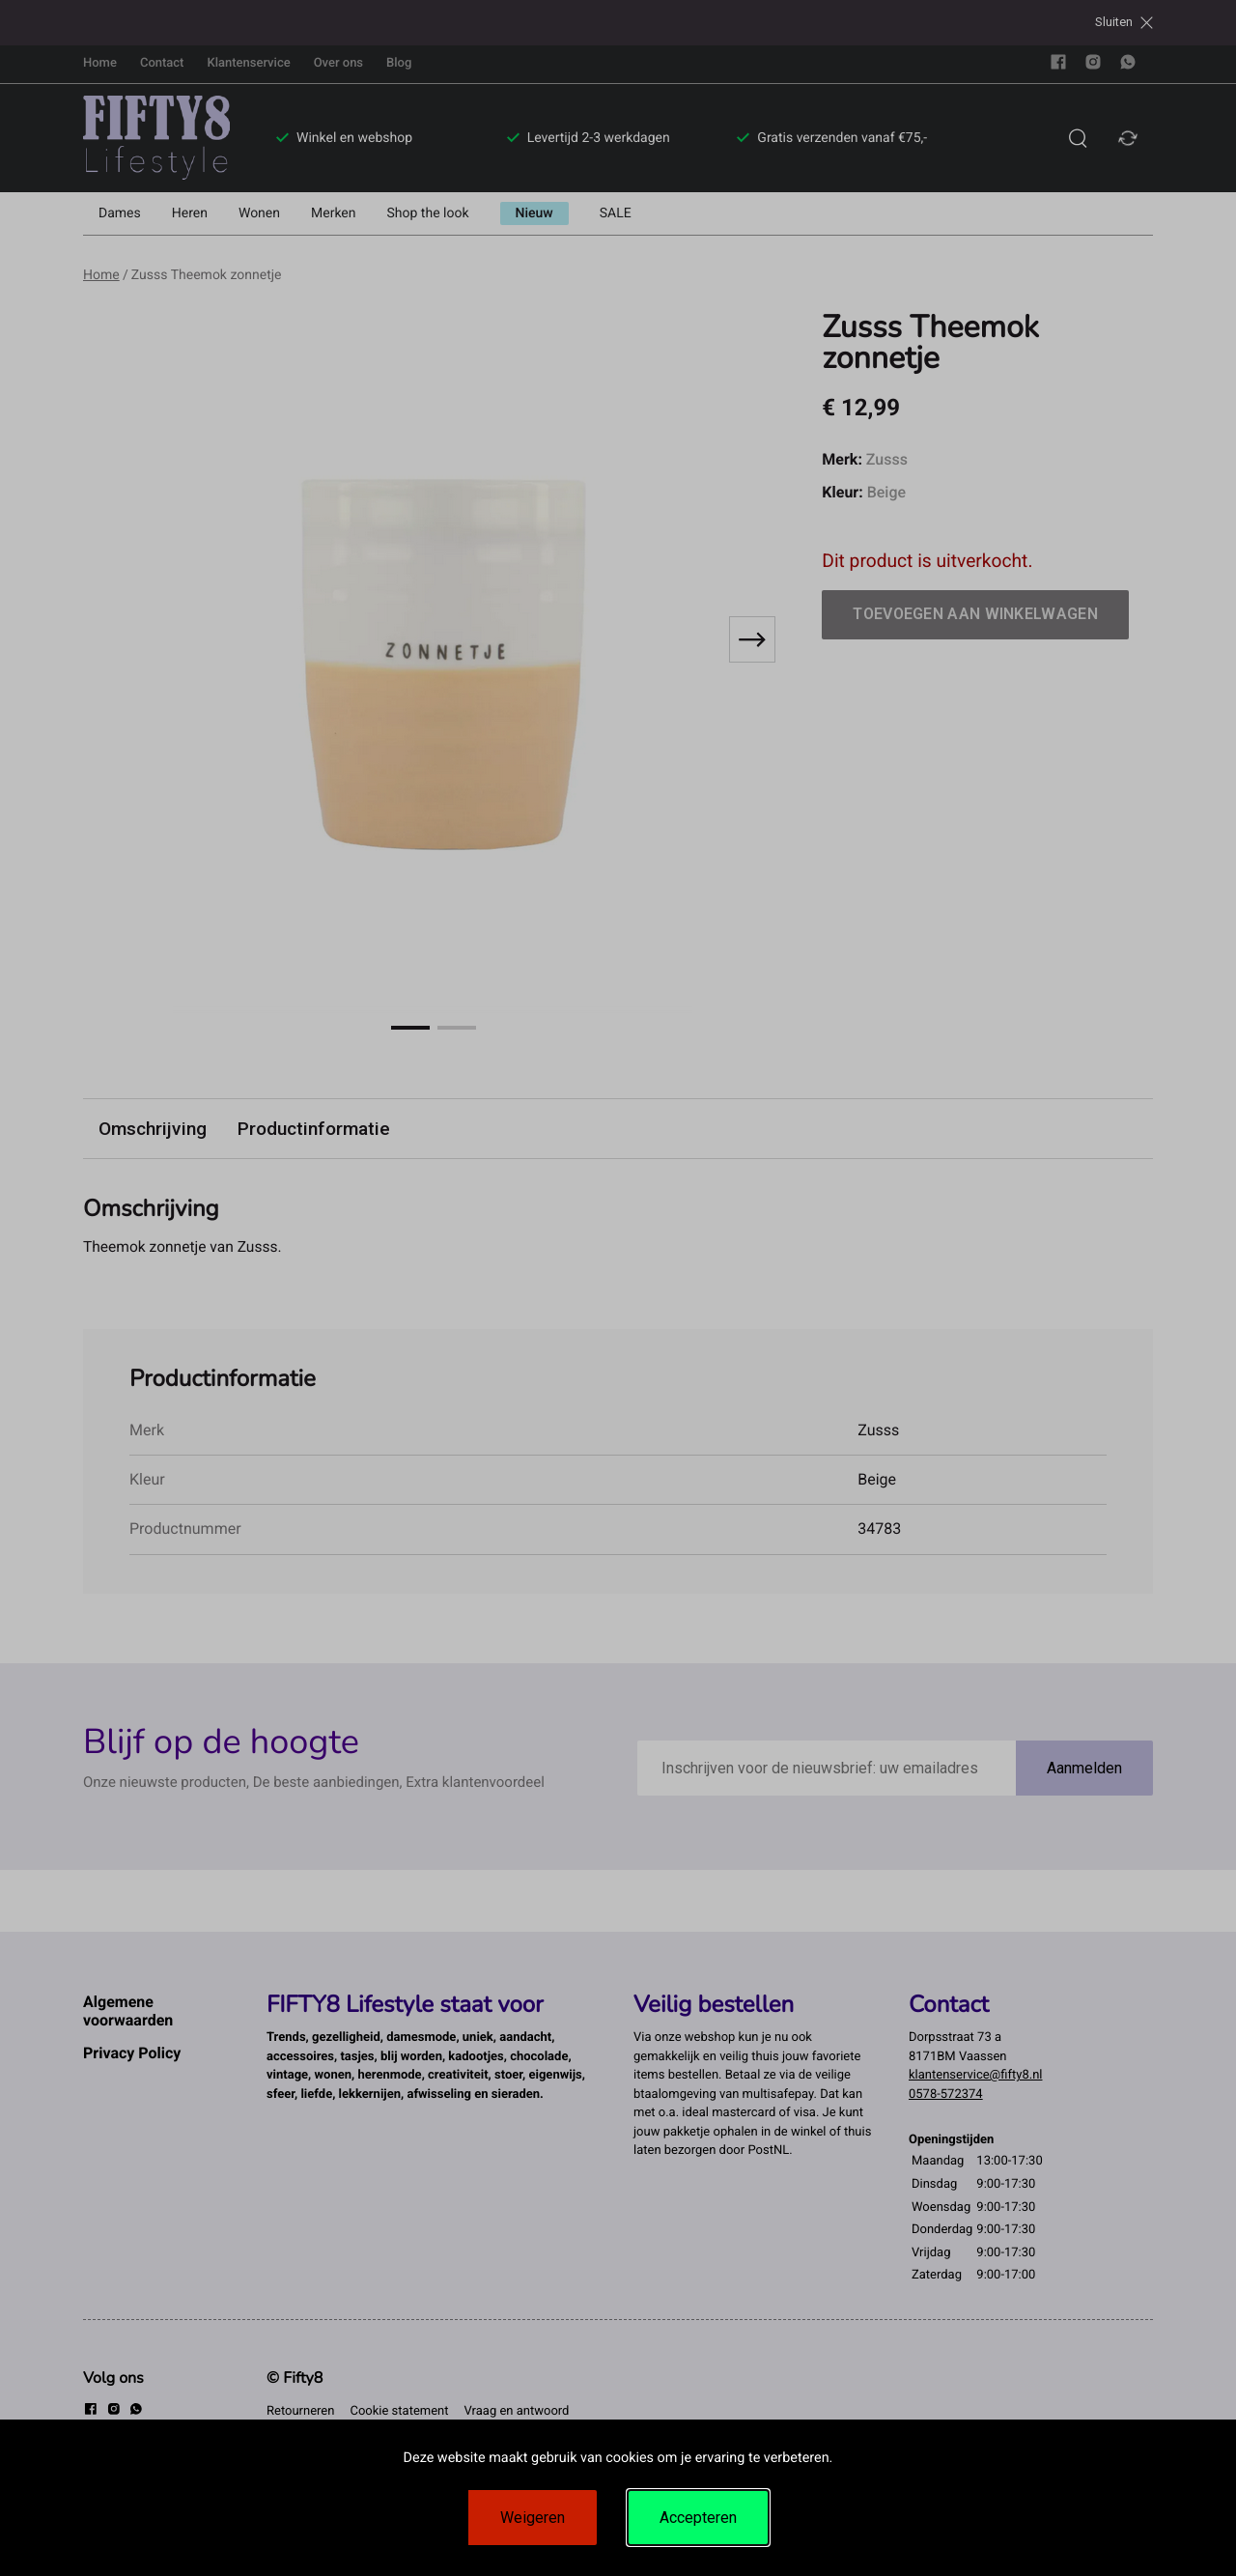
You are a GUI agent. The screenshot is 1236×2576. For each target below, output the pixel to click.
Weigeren (532, 2517)
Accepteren (698, 2517)
